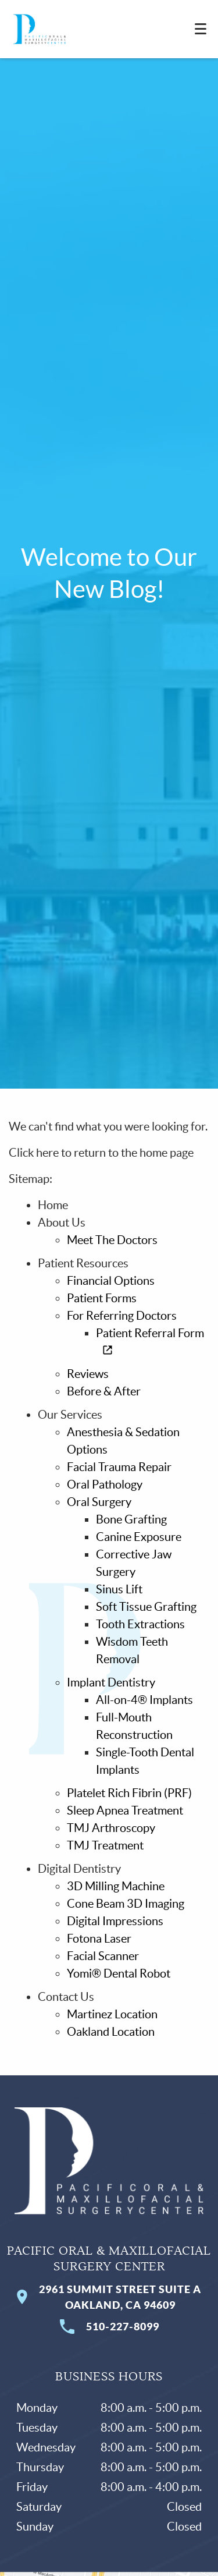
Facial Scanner (103, 1956)
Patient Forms (102, 1298)
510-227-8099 (109, 2326)
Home (53, 1205)
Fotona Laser (99, 1938)
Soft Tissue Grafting (146, 1606)
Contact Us (66, 1996)
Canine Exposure (138, 1536)
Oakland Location (111, 2031)
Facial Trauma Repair (119, 1467)
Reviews (88, 1373)
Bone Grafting (131, 1519)
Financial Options (111, 1280)
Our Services (70, 1414)
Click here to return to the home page (101, 1152)
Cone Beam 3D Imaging (125, 1903)
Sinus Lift (119, 1589)
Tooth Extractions (140, 1624)
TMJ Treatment (105, 1845)
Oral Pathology (104, 1484)
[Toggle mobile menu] (200, 29)
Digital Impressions (115, 1921)
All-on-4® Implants (144, 1699)
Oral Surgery (99, 1502)
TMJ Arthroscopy (111, 1828)
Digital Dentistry (79, 1868)
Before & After (104, 1391)
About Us (61, 1222)
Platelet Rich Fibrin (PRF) (129, 1793)
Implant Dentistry (111, 1682)
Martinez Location (112, 2014)
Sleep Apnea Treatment (125, 1810)
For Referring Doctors (122, 1315)
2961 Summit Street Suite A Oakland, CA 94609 (109, 2297)
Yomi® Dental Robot (118, 1973)
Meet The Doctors (112, 1240)
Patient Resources (83, 1263)
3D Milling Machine (116, 1886)
